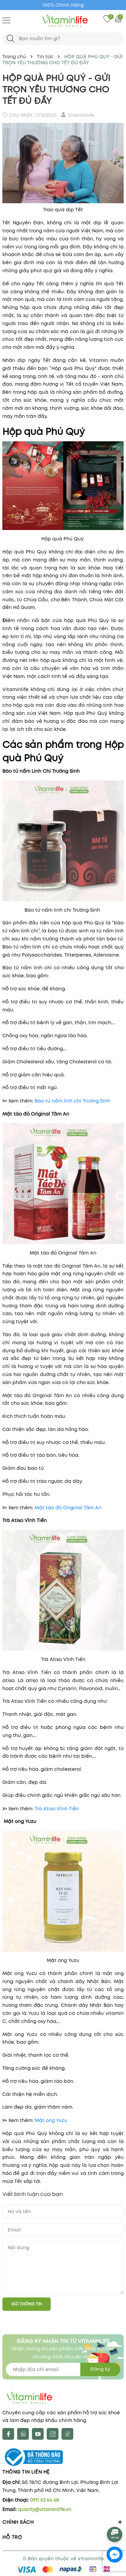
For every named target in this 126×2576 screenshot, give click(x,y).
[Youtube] (38, 2434)
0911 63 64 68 (44, 2500)
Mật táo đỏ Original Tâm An (68, 1507)
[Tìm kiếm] (10, 38)
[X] (23, 2434)
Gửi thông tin (26, 2304)
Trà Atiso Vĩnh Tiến (57, 1808)
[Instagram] (52, 2434)
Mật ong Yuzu (51, 2120)
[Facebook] (8, 2434)
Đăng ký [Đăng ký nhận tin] (100, 2369)
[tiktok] (67, 2434)
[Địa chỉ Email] (63, 2369)
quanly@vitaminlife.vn (44, 2509)
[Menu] (6, 20)
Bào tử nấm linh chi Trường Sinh (72, 1100)
